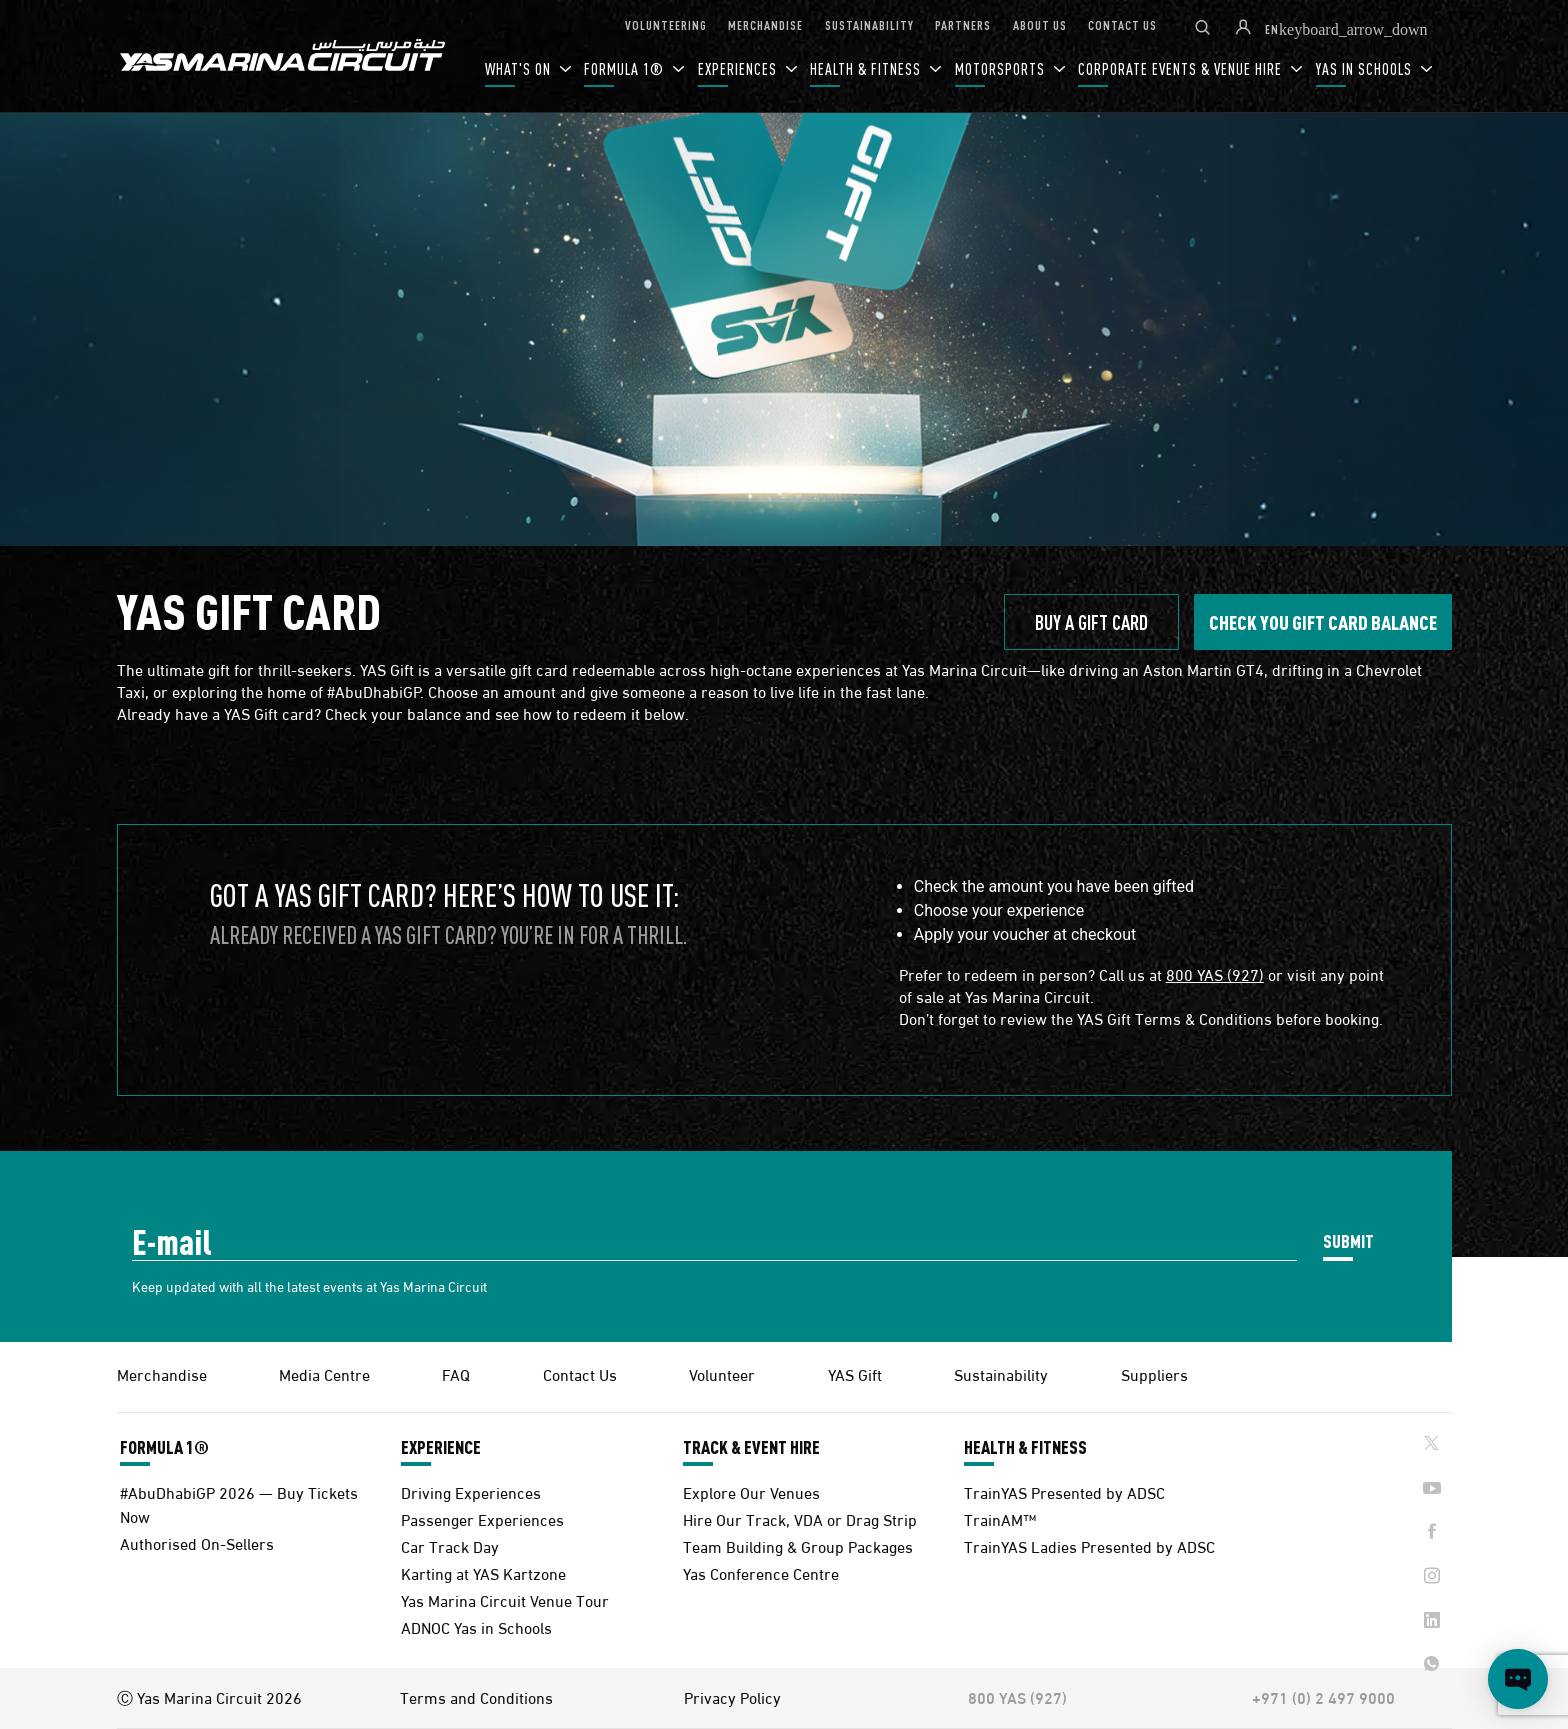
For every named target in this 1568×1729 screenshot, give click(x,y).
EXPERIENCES (739, 68)
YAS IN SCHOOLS (1366, 68)
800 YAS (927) (1215, 973)
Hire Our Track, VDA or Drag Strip (800, 1518)
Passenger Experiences (482, 1518)
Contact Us (580, 1373)
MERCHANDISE (765, 24)
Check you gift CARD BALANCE (1323, 622)
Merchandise (162, 1373)
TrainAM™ (1000, 1518)
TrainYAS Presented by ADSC (1064, 1491)
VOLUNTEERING (666, 24)
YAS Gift (855, 1373)
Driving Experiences (471, 1491)
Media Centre (324, 1373)
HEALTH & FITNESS (867, 68)
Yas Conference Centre (761, 1572)
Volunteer (722, 1373)
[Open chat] (1518, 1679)
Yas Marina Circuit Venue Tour (505, 1599)
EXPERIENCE (441, 1447)
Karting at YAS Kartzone (483, 1572)
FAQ (456, 1373)
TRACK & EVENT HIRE (751, 1447)
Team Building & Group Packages (798, 1545)
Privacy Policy (732, 1697)
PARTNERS (963, 24)
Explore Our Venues (751, 1491)
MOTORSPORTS (1002, 68)
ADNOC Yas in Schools (476, 1626)
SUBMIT (1348, 1240)
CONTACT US (1122, 24)
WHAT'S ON (520, 68)
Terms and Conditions (476, 1697)
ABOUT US (1040, 24)
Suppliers (1154, 1373)
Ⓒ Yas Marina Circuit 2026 (209, 1697)
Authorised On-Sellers (197, 1542)
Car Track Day (450, 1545)
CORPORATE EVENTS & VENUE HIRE (1182, 68)
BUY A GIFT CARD (1091, 622)
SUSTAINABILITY (869, 24)
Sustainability (1001, 1373)
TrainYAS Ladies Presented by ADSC (1089, 1545)
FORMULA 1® (626, 68)
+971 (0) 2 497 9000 (1323, 1697)
